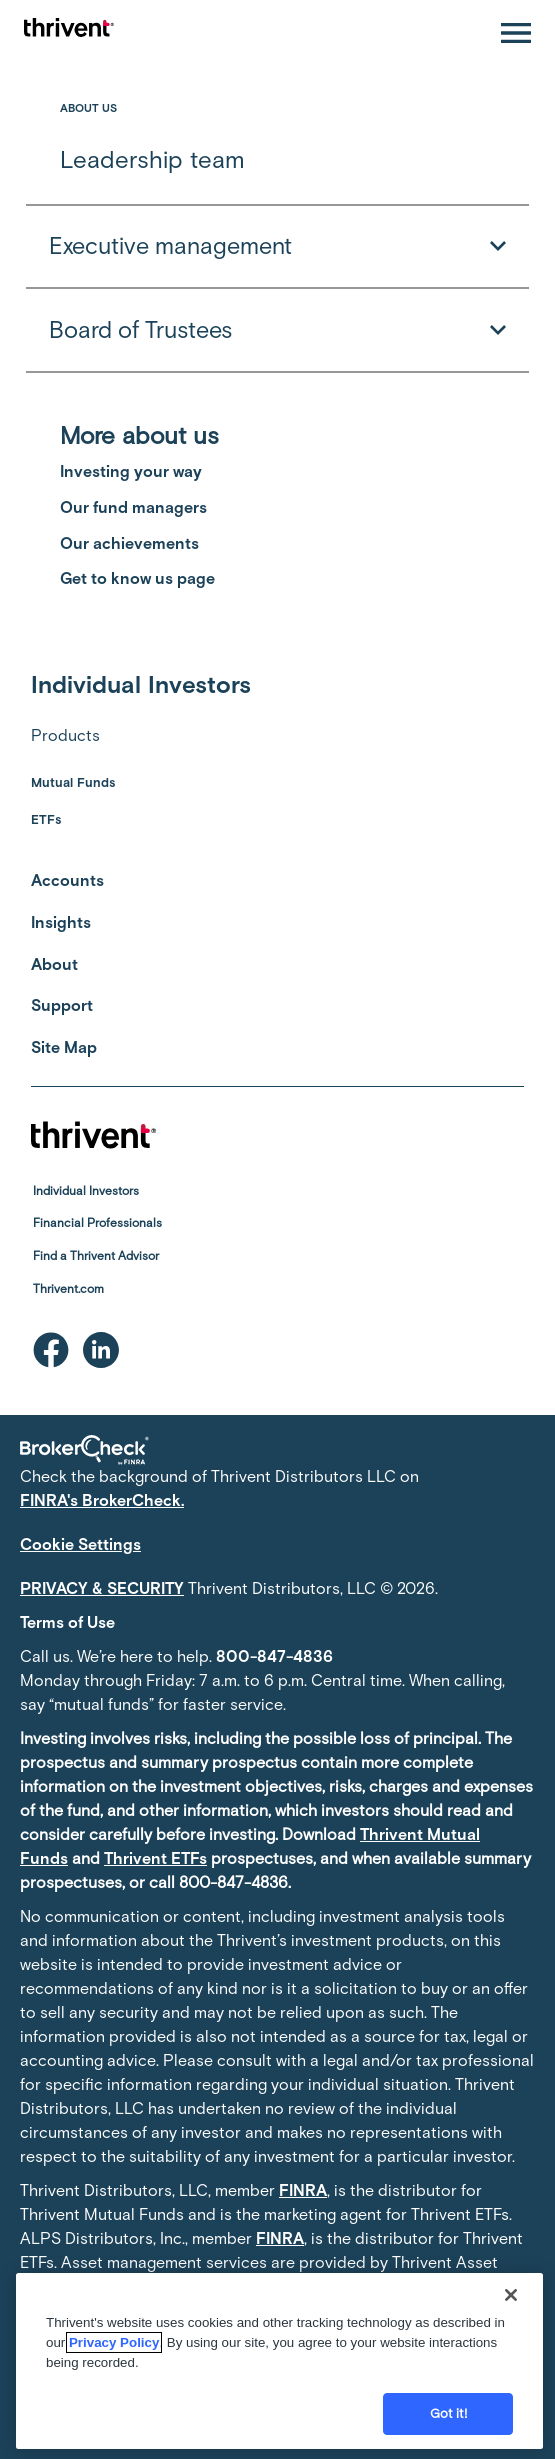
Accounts (67, 880)
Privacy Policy (114, 2342)
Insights (61, 922)
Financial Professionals (97, 1223)
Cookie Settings (80, 1544)
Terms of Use (67, 1622)
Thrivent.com (68, 1289)
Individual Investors (86, 1191)
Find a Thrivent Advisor (96, 1256)
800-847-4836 (274, 1656)
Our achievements (129, 543)
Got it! (448, 2413)
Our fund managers (133, 507)
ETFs (46, 819)
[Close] (511, 2295)
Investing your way (131, 471)
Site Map (64, 1047)
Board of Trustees (277, 330)
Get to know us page (137, 578)
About (54, 964)
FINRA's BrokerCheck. (102, 1500)
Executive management (277, 247)
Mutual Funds (73, 782)
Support (62, 1005)
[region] (279, 2361)
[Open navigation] (516, 33)
